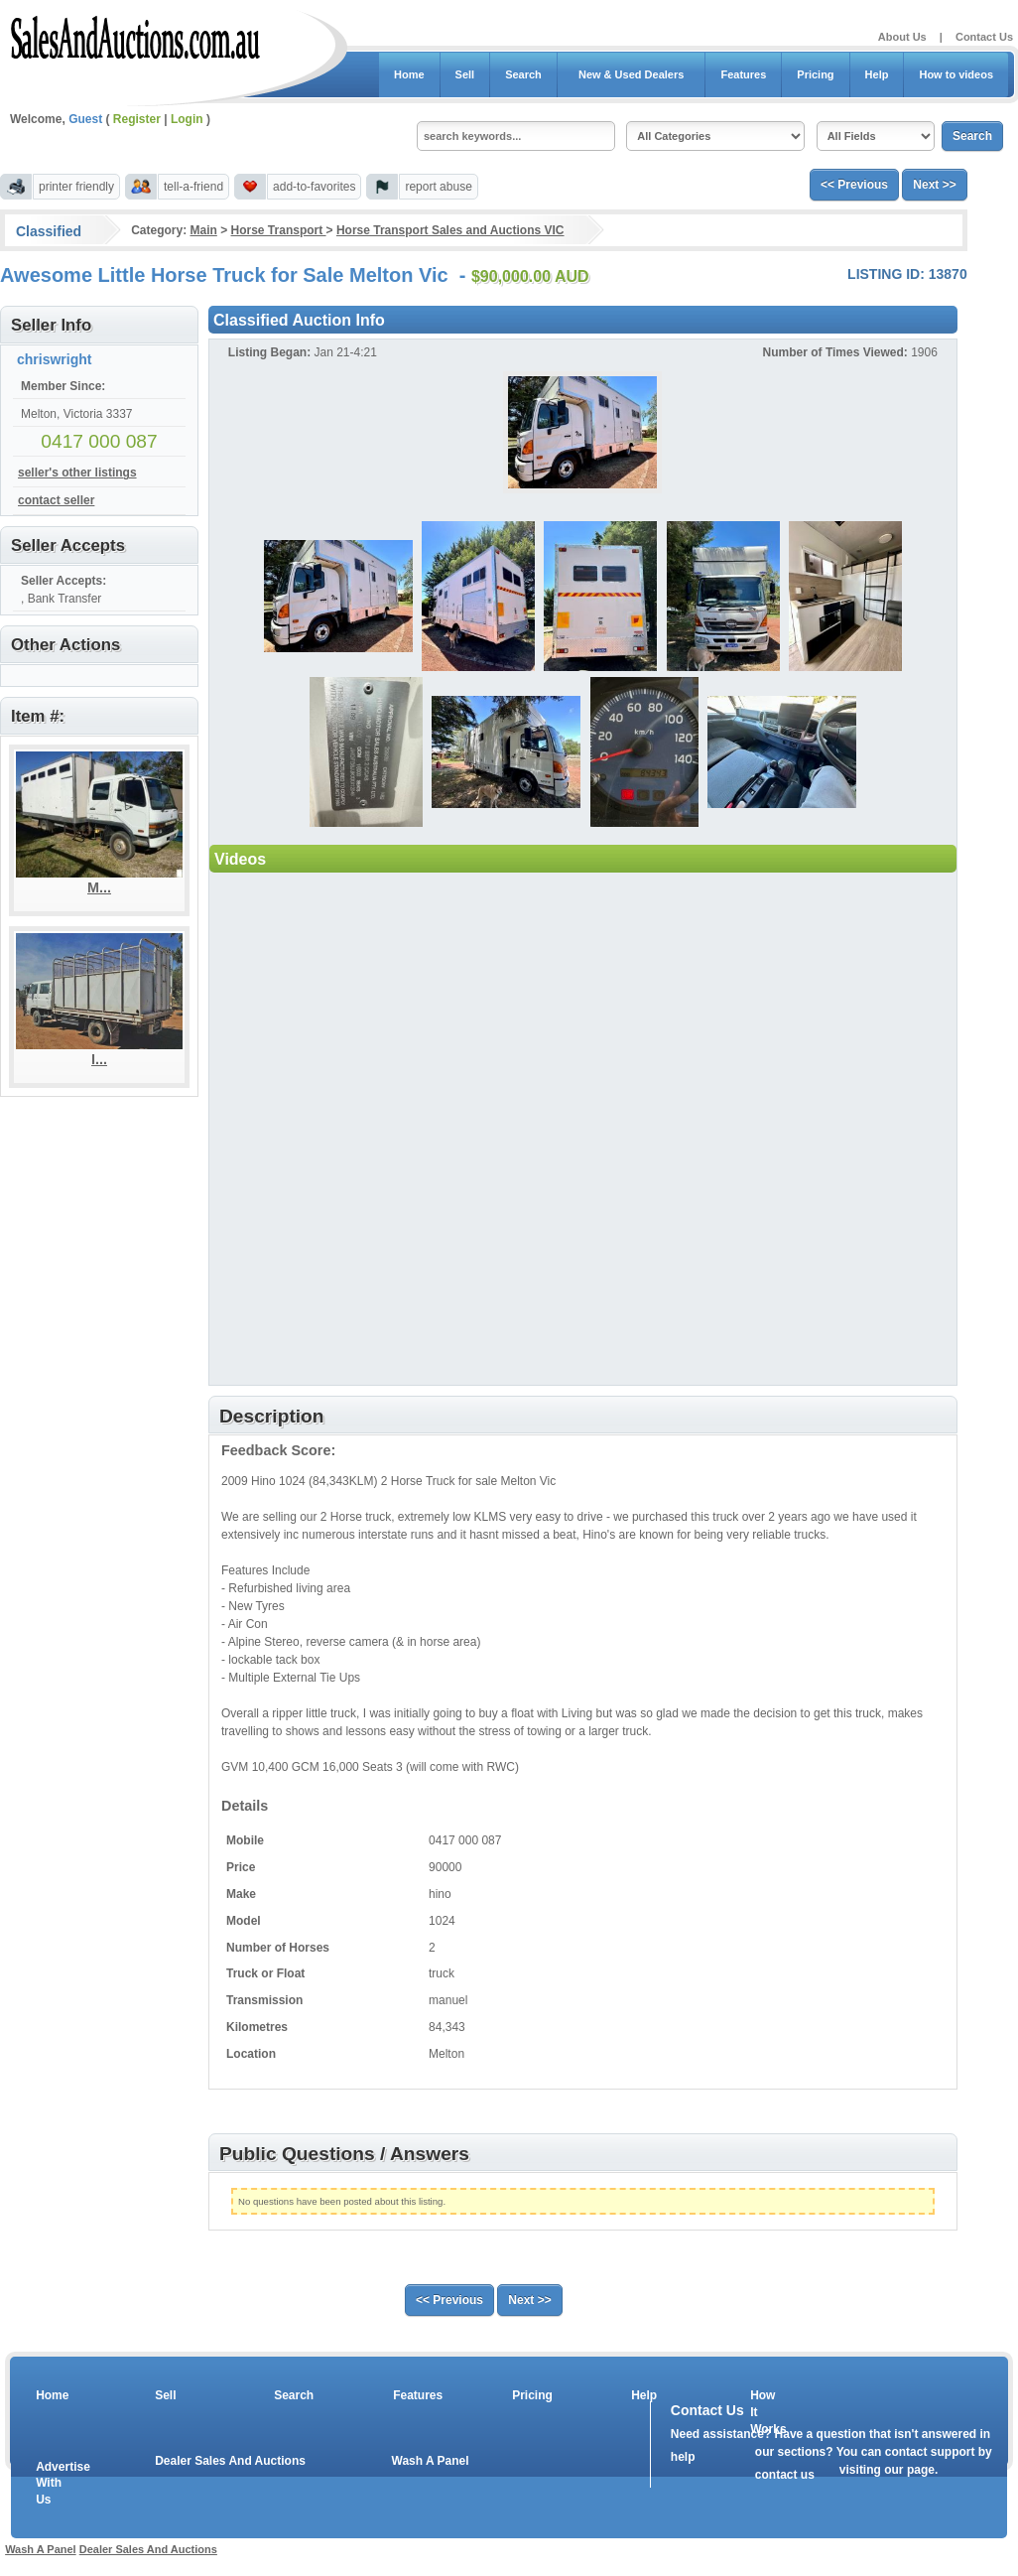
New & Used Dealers (632, 74)
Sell (465, 74)
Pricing (815, 74)
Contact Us (984, 37)
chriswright (54, 359)
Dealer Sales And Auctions (230, 2461)
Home (409, 74)
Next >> (934, 185)
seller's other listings (77, 472)
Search (523, 74)
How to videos (956, 74)
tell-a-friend (193, 187)
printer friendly (76, 187)
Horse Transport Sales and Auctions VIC (450, 230)
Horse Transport (278, 230)
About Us (902, 37)
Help (877, 74)
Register (137, 119)
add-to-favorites (314, 187)
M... (99, 887)
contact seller (56, 500)
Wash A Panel (430, 2461)
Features (743, 74)
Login (187, 119)
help (683, 2457)
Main (203, 230)
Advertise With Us (50, 2484)
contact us (785, 2475)
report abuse (438, 187)
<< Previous (854, 185)
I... (99, 1059)
